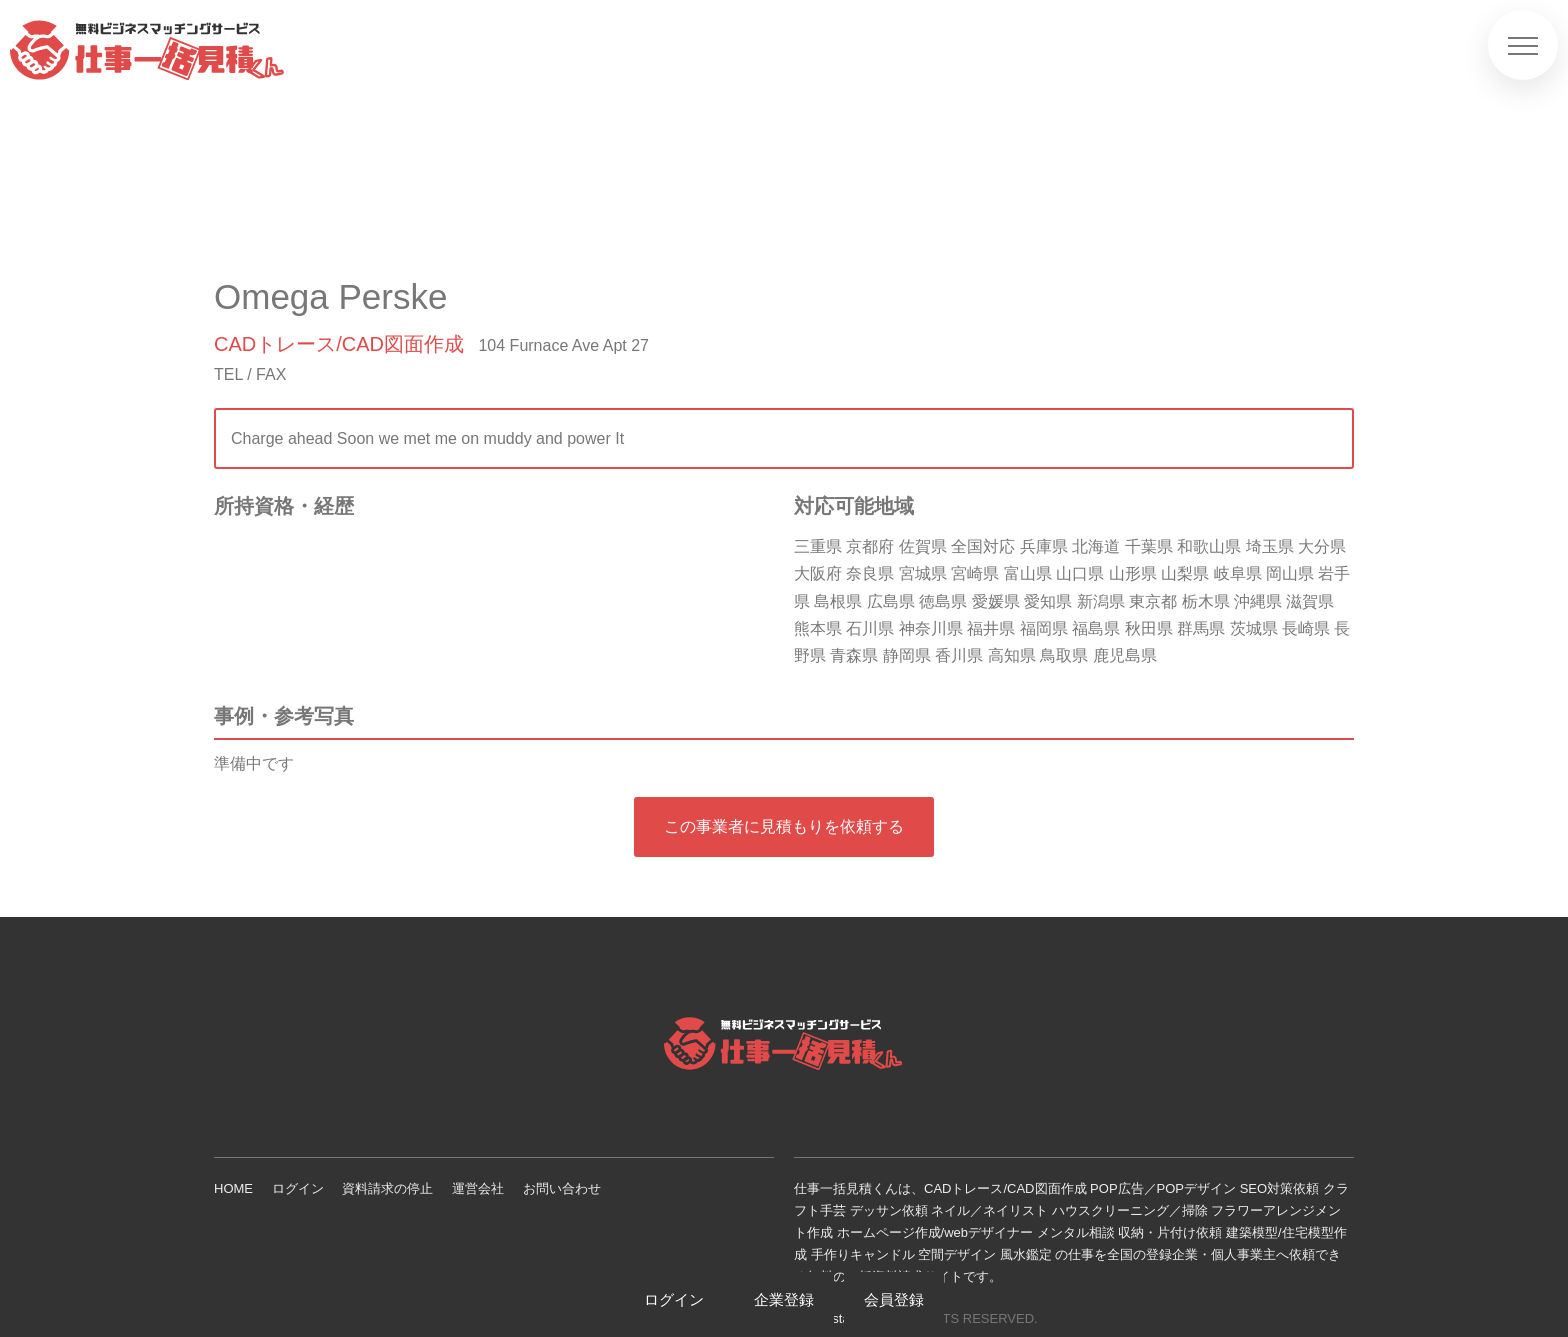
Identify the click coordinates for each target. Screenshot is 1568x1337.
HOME (233, 1188)
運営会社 (478, 1188)
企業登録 (784, 1299)
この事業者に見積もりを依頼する (784, 826)
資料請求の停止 (387, 1188)
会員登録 (894, 1299)
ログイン (298, 1188)
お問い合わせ (562, 1188)
